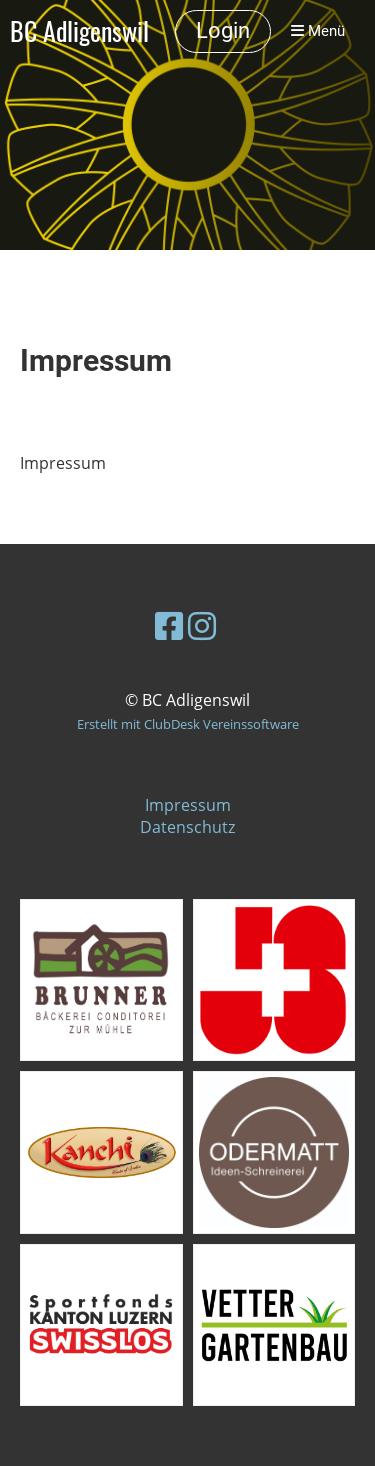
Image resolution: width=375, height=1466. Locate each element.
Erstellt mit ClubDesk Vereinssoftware (188, 724)
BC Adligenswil (79, 31)
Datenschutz (187, 827)
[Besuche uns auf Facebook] (169, 625)
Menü (318, 31)
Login (223, 30)
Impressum (188, 805)
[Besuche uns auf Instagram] (202, 625)
